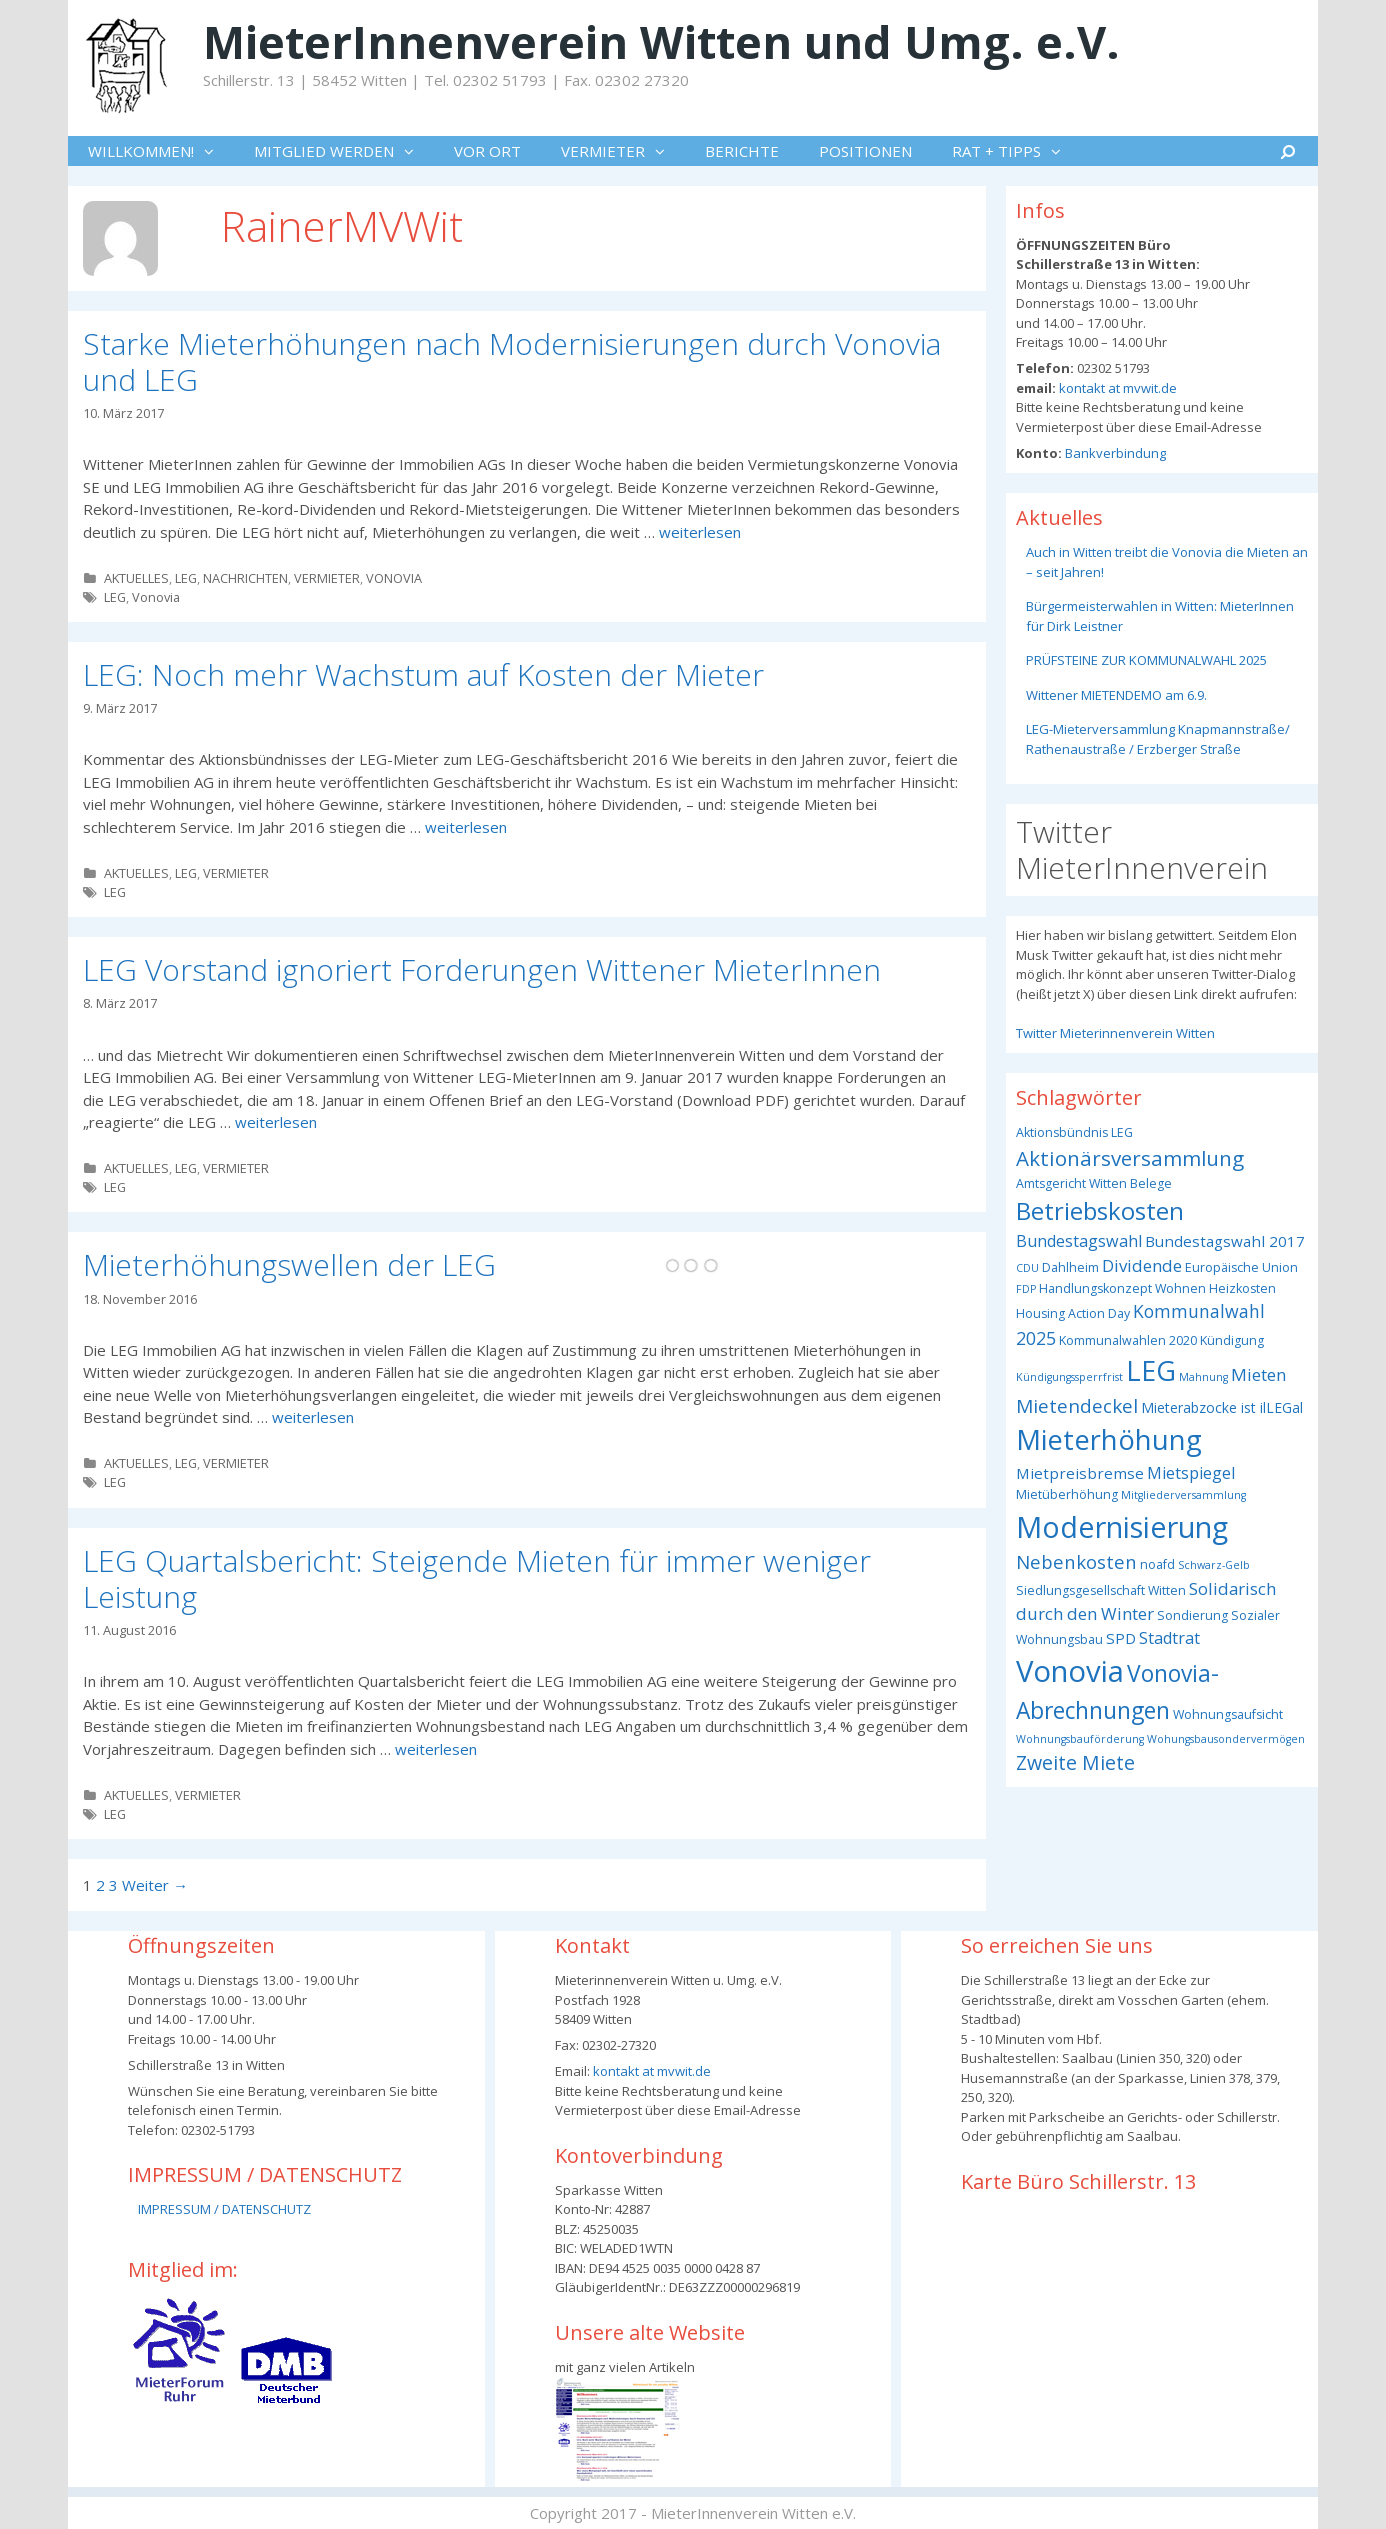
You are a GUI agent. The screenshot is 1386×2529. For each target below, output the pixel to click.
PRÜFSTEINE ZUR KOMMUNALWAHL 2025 (1146, 660)
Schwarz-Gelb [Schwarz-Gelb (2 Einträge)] (1214, 1565)
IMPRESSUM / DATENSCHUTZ (224, 2209)
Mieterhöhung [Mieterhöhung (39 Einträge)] (1109, 1439)
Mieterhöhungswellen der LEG (289, 1264)
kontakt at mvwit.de (1116, 388)
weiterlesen (700, 532)
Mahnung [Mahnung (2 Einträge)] (1203, 1377)
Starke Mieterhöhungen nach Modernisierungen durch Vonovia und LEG (512, 361)
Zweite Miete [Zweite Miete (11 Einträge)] (1075, 1762)
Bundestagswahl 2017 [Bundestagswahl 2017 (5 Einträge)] (1225, 1241)
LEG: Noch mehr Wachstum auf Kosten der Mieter (423, 674)
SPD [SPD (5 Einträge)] (1121, 1638)
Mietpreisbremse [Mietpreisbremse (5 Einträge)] (1080, 1473)
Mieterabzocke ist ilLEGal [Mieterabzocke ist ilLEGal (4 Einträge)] (1222, 1407)
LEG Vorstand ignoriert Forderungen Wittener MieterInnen (482, 969)
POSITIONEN (865, 151)
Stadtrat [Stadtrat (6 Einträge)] (1169, 1638)
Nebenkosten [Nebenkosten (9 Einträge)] (1076, 1561)
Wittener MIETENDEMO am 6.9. (1116, 695)
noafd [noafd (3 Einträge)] (1157, 1564)
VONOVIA (394, 578)
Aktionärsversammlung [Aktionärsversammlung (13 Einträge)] (1130, 1158)
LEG (186, 578)
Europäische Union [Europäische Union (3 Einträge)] (1241, 1267)
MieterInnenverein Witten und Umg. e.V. (661, 41)
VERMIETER (623, 151)
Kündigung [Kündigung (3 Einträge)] (1232, 1340)
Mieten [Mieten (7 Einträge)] (1258, 1374)
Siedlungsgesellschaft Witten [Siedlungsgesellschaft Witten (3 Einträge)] (1101, 1590)
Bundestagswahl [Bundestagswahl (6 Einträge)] (1079, 1241)
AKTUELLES (136, 578)
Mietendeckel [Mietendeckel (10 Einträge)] (1077, 1406)
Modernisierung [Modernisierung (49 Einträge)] (1122, 1526)
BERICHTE (742, 151)
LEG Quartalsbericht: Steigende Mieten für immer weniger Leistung (477, 1578)
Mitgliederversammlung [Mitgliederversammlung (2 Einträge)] (1183, 1495)
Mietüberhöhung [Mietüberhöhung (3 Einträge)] (1067, 1494)
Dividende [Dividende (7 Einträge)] (1142, 1265)
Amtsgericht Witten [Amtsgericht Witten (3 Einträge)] (1071, 1183)
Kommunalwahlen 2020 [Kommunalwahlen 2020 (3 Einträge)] (1128, 1340)
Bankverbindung (1114, 453)
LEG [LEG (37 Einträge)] (1151, 1370)
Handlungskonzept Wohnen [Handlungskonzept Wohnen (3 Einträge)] (1122, 1288)
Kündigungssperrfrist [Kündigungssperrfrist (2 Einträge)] (1069, 1377)
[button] (214, 151)
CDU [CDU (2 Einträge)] (1027, 1268)
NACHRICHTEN (245, 578)
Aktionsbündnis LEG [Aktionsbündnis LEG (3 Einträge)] (1074, 1132)
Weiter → (155, 1885)
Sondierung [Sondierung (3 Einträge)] (1192, 1615)
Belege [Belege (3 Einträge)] (1151, 1183)
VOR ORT (487, 151)
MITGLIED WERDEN (344, 151)
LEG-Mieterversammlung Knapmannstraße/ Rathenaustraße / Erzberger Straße (1158, 739)
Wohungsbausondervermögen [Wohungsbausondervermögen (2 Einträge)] (1226, 1739)
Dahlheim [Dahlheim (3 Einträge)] (1070, 1267)
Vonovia (156, 597)
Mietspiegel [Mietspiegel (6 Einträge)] (1191, 1473)
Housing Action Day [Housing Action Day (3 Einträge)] (1073, 1313)
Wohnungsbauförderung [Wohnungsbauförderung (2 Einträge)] (1080, 1739)
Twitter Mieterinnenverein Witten (1115, 1033)
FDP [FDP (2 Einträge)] (1026, 1289)
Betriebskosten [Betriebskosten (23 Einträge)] (1100, 1210)
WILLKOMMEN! (161, 151)
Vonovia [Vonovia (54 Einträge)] (1070, 1671)
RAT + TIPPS (1016, 151)
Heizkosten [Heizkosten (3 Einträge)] (1242, 1288)
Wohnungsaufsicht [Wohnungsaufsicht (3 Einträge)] (1228, 1714)
